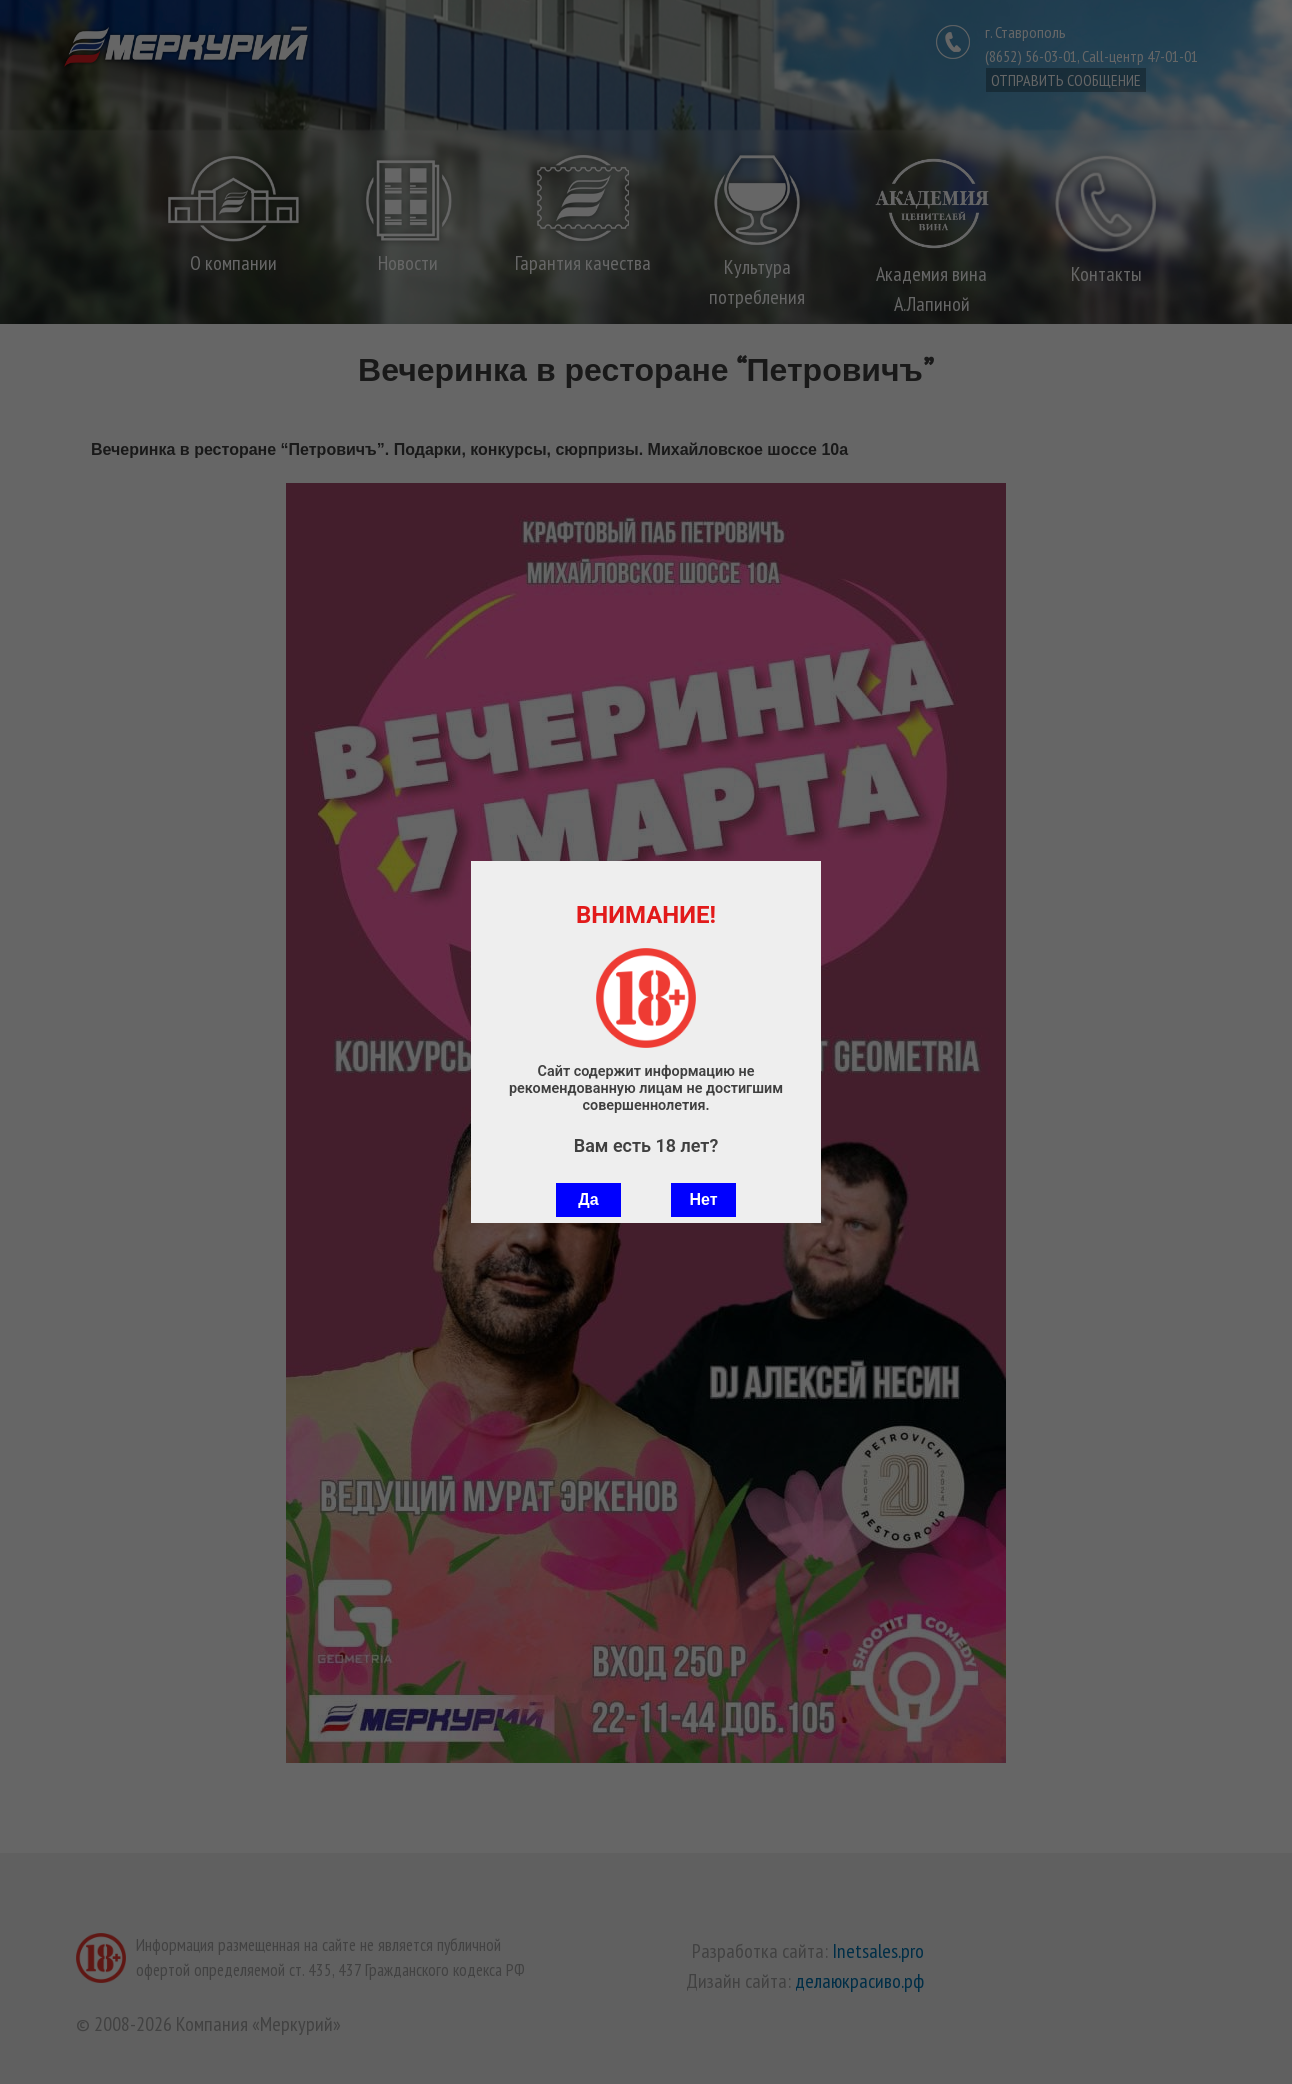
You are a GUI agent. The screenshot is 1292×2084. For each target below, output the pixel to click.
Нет (703, 1199)
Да (588, 1199)
